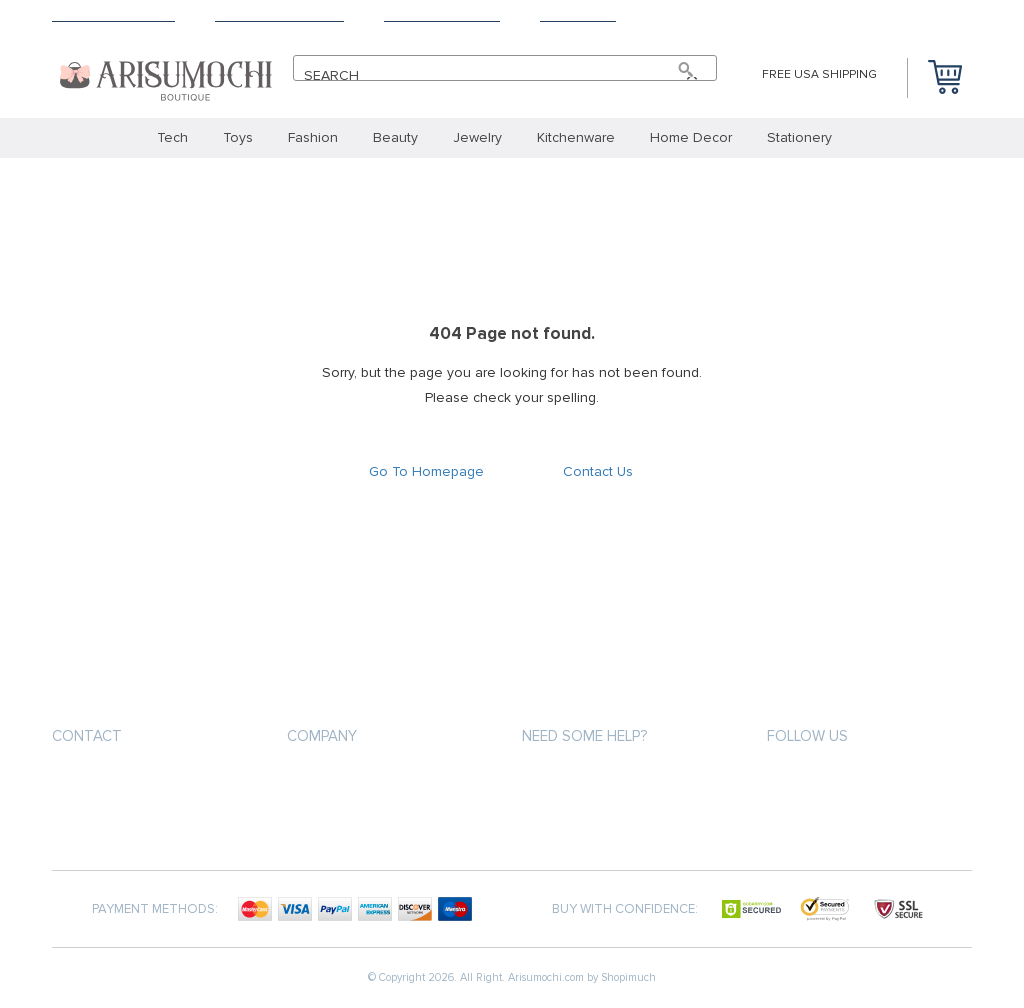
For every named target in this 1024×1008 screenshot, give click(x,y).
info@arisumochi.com (130, 783)
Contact (87, 736)
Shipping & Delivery (113, 15)
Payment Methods (442, 15)
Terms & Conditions (279, 15)
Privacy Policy (333, 817)
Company (322, 736)
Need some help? (584, 736)
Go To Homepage (426, 471)
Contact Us (578, 15)
